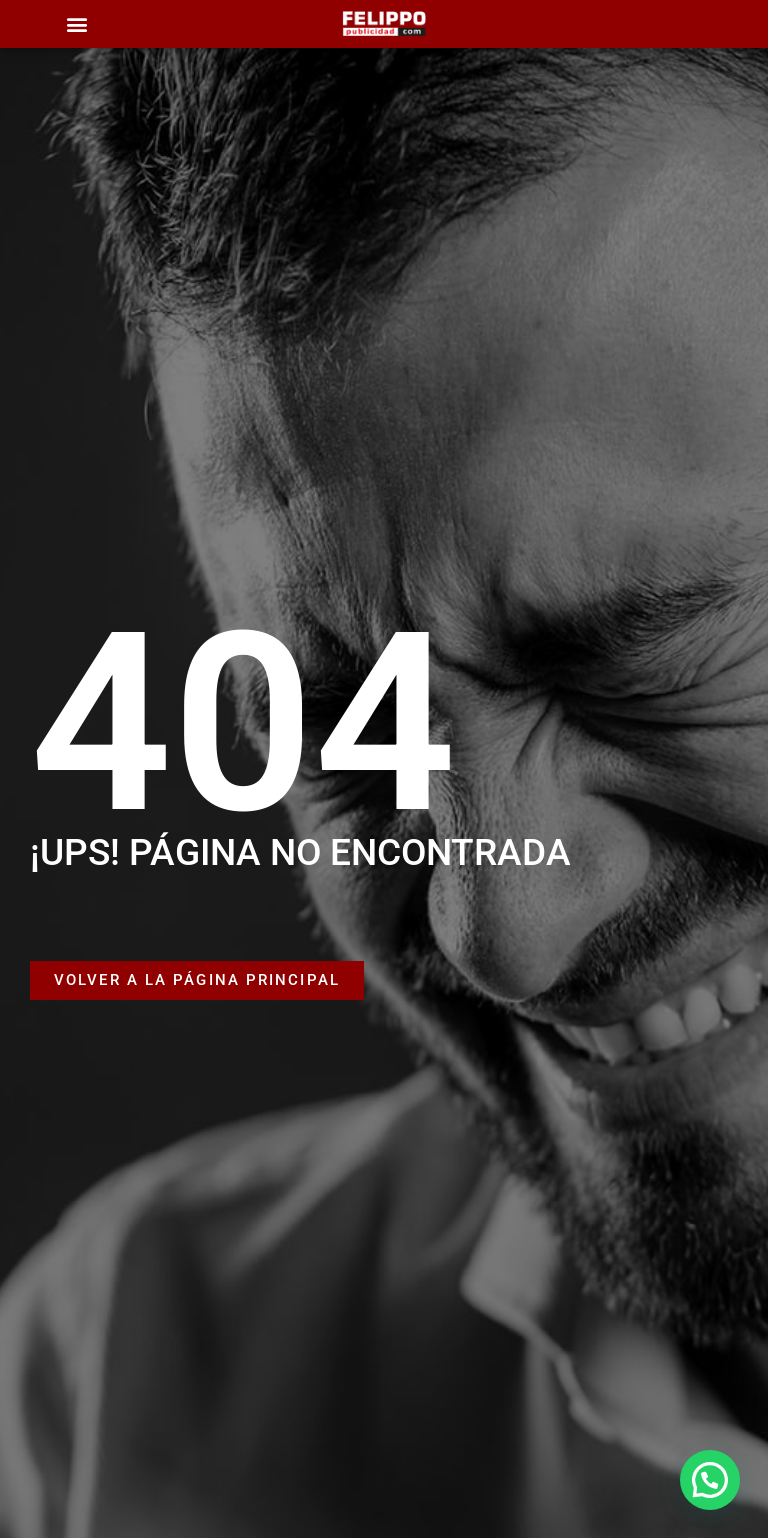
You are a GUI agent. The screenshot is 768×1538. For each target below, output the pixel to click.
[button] (76, 24)
